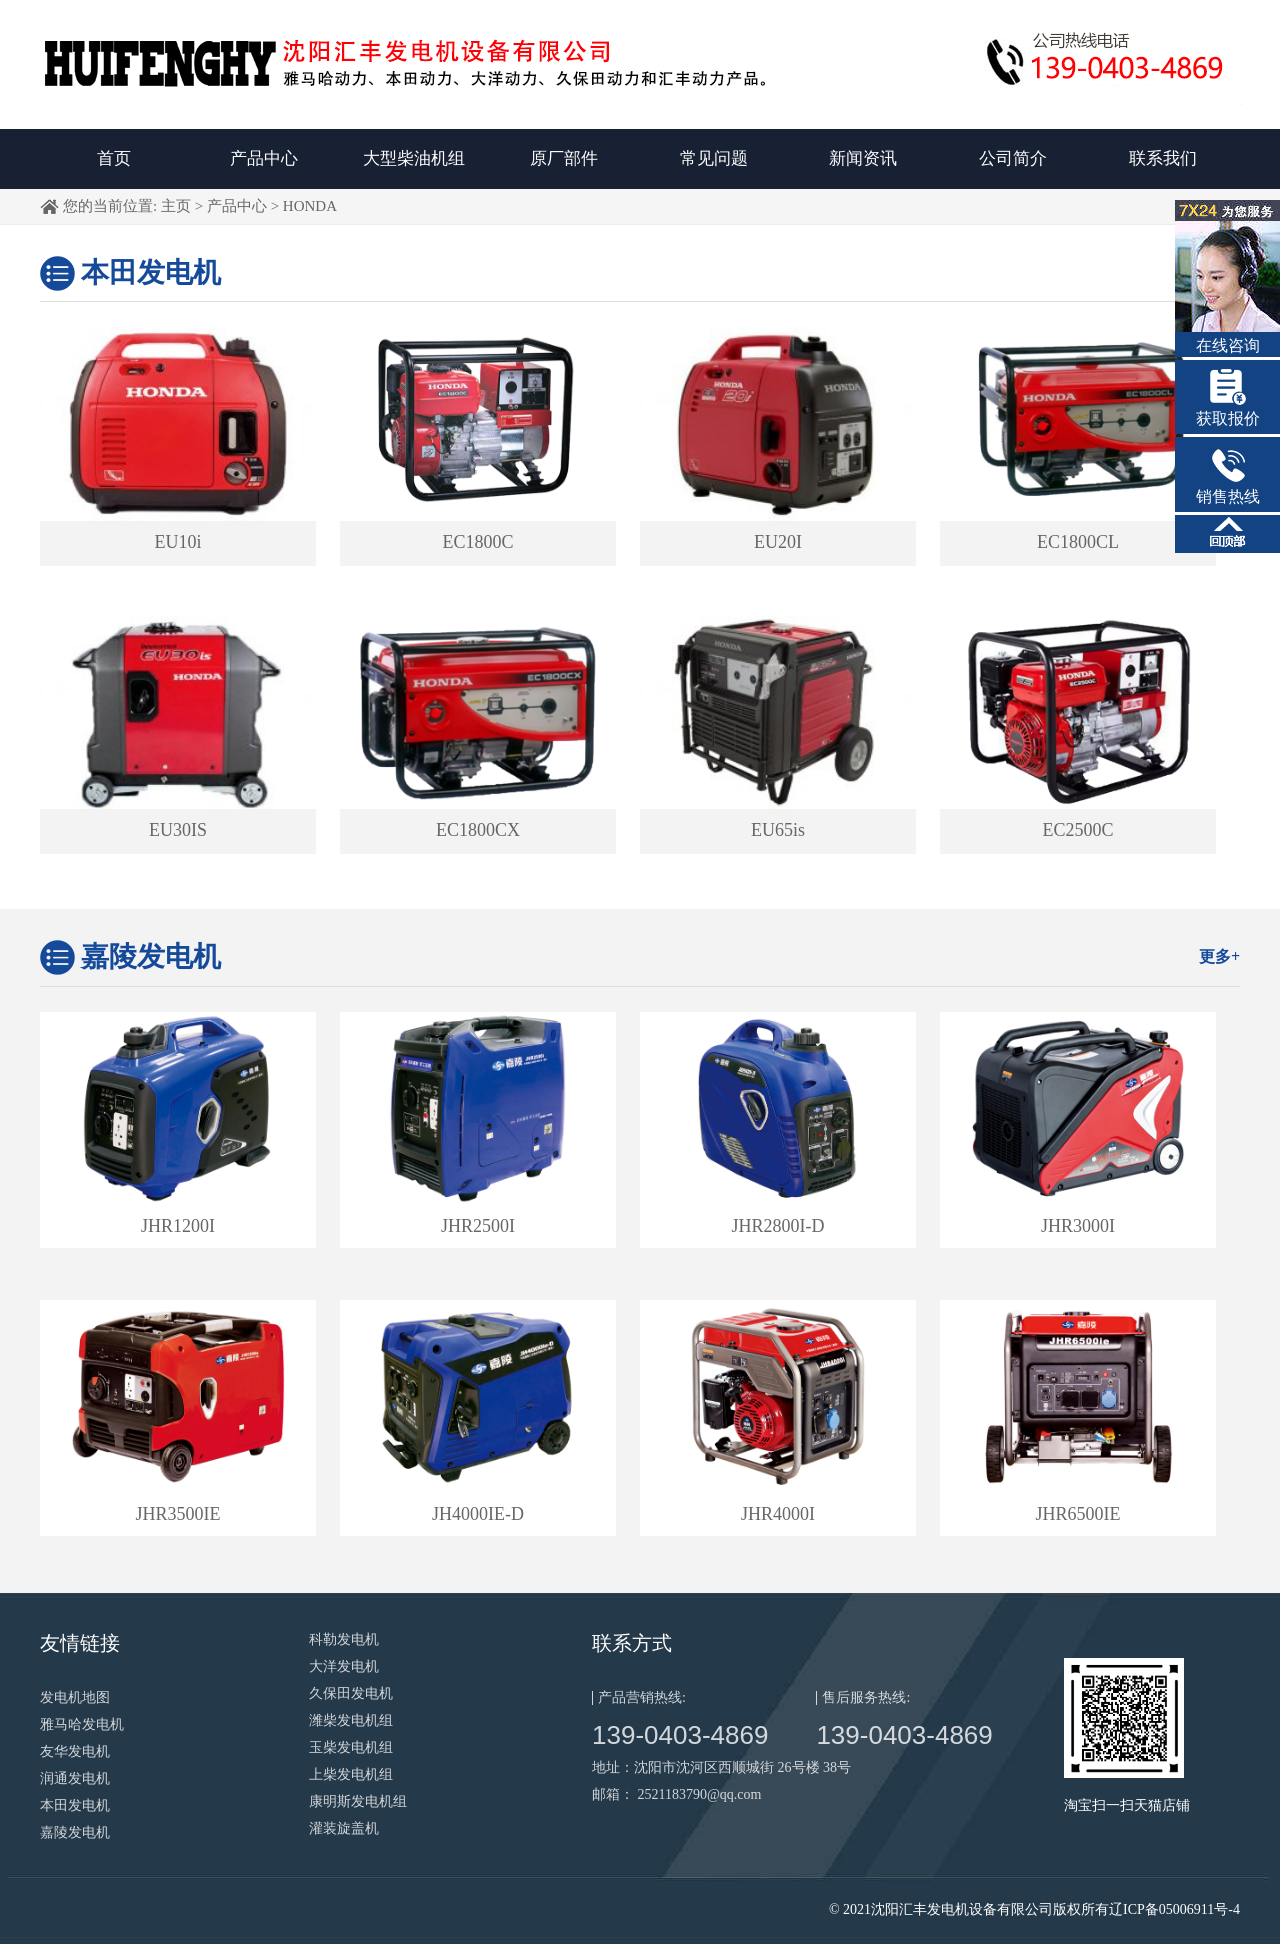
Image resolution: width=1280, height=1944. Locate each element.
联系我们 (1163, 158)
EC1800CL (1078, 542)
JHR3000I (1078, 1226)
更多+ (1219, 956)
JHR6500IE (1078, 1514)
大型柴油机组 (414, 158)
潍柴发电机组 (351, 1720)
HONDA (310, 206)
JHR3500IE (178, 1514)
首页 (114, 158)
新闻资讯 (863, 158)
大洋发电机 (344, 1666)
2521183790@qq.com (700, 1794)
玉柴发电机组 (351, 1747)
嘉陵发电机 (151, 956)
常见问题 (714, 158)
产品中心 (264, 158)
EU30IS (178, 830)
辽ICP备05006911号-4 (1174, 1909)
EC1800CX (478, 830)
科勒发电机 (344, 1639)
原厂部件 (564, 158)
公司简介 (1013, 158)
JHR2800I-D (778, 1226)
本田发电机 (151, 272)
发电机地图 (75, 1697)
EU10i (178, 542)
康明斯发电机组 (358, 1801)
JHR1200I (178, 1226)
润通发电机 (75, 1778)
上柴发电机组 (351, 1774)
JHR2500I (478, 1226)
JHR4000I (778, 1514)
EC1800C (477, 542)
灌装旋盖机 (344, 1828)
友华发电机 (75, 1751)
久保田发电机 (351, 1693)
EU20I (778, 542)
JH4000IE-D (478, 1514)
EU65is (778, 830)
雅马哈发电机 (82, 1724)
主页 (176, 206)
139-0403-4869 (680, 1735)
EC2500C (1077, 830)
